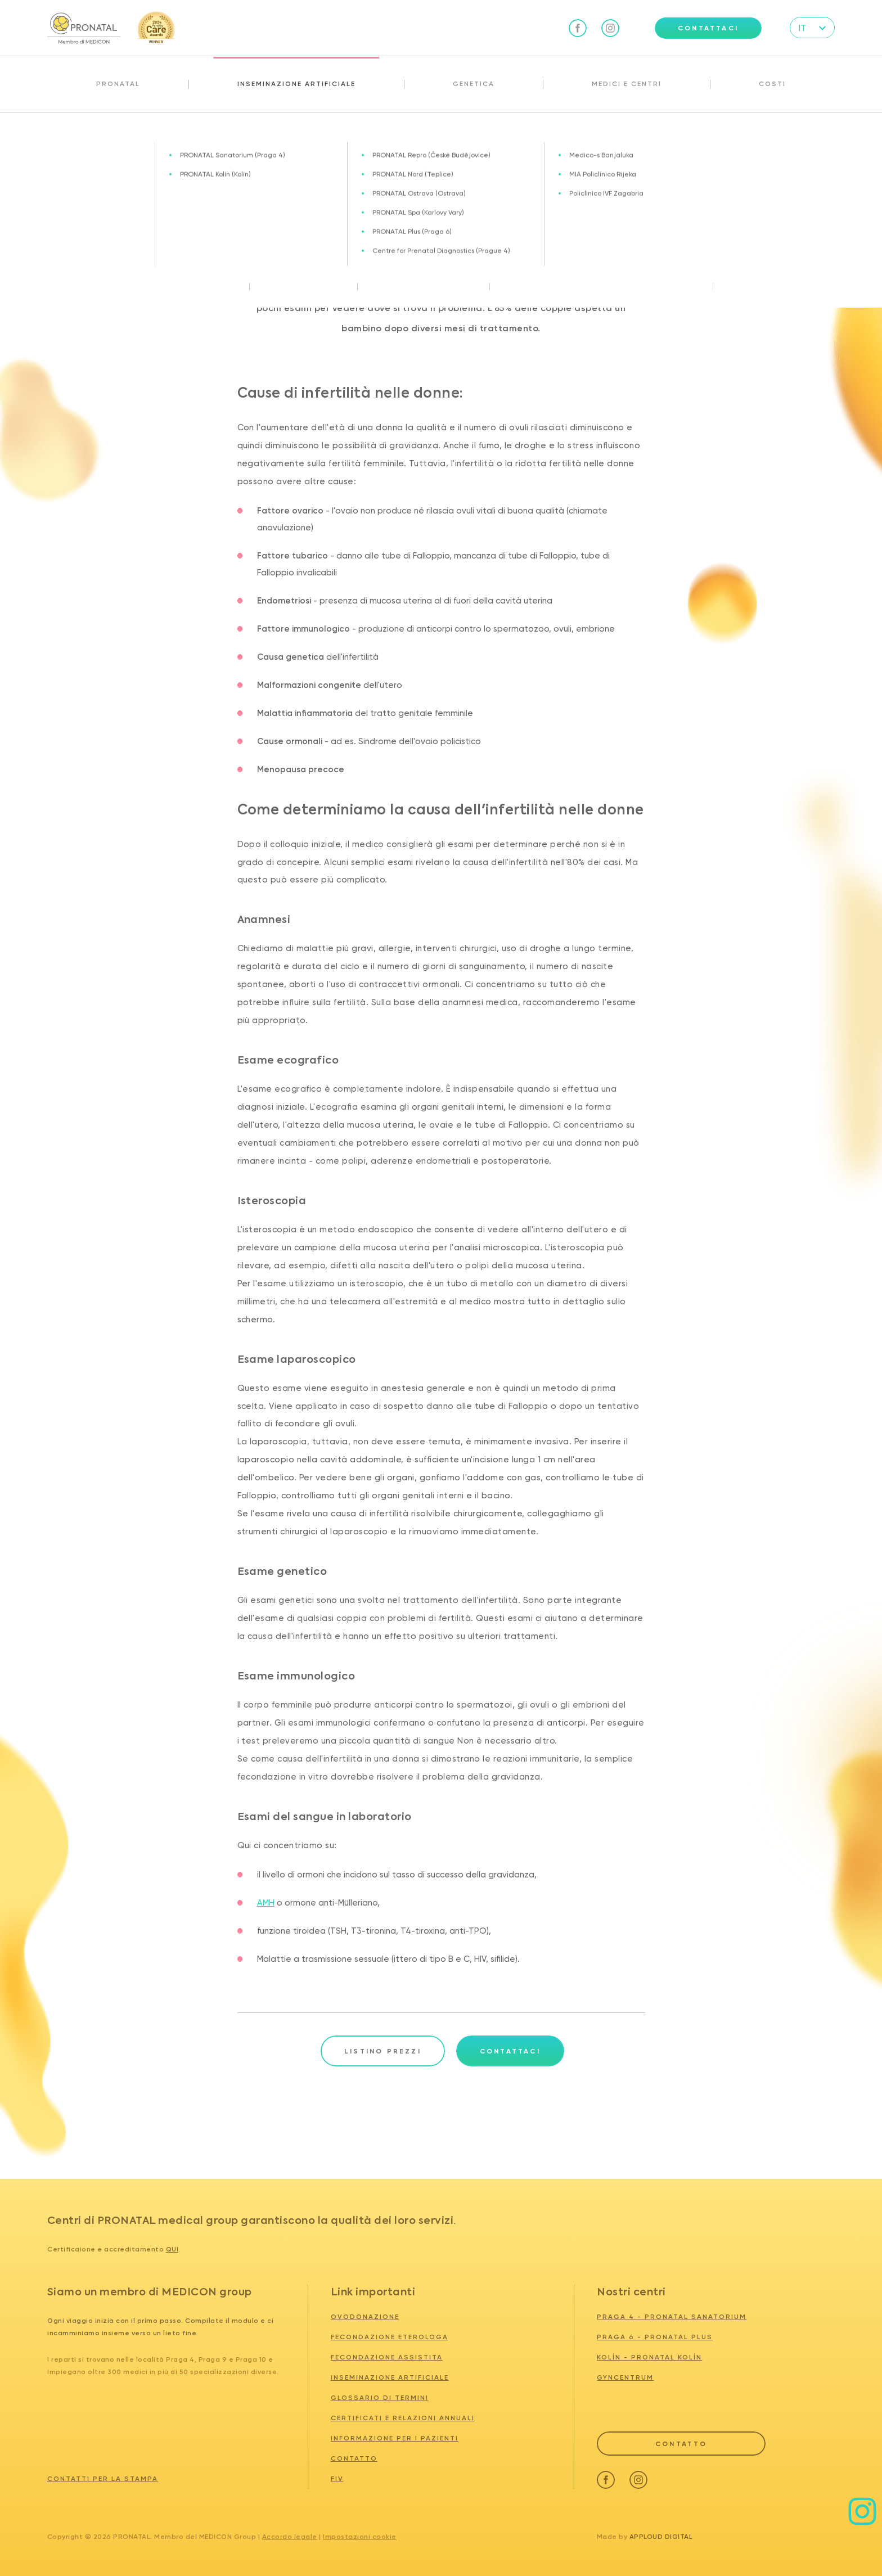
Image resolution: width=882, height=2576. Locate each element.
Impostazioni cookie (360, 2537)
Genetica (473, 84)
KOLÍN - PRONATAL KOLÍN (649, 2357)
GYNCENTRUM (625, 2377)
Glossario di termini (380, 2398)
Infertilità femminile (105, 137)
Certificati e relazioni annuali (403, 2418)
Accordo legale (289, 2537)
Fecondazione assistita (387, 2357)
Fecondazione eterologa (389, 2337)
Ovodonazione (365, 2317)
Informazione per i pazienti (394, 2438)
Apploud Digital (661, 2537)
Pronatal (118, 84)
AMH (265, 1903)
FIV (337, 2479)
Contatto (354, 2458)
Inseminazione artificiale (296, 84)
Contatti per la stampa (102, 2479)
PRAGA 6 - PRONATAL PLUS (655, 2337)
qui (172, 2249)
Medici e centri (627, 84)
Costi (772, 84)
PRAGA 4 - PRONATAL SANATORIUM (671, 2317)
